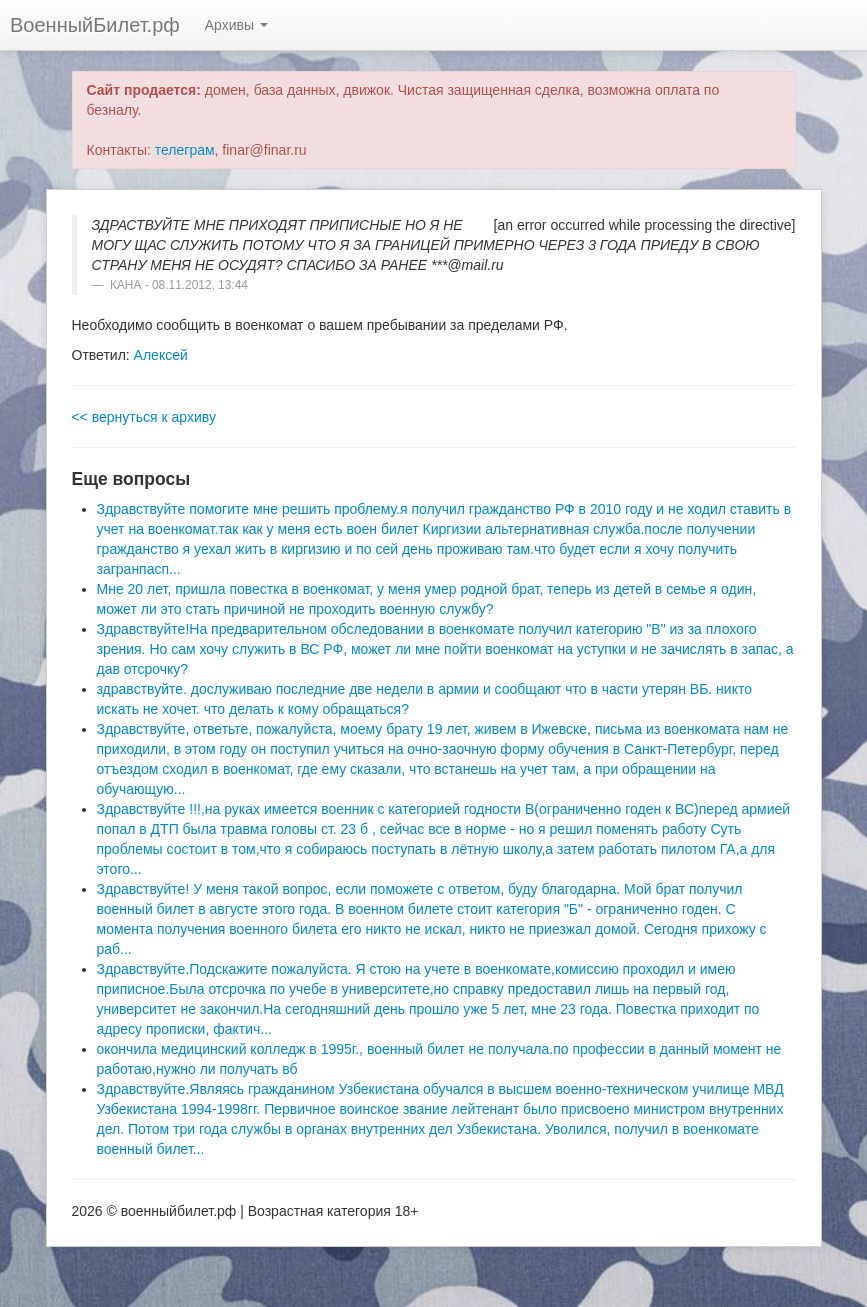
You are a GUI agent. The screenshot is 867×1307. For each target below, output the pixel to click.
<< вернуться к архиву (144, 417)
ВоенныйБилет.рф (95, 25)
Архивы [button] (236, 25)
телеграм (185, 150)
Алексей (161, 355)
